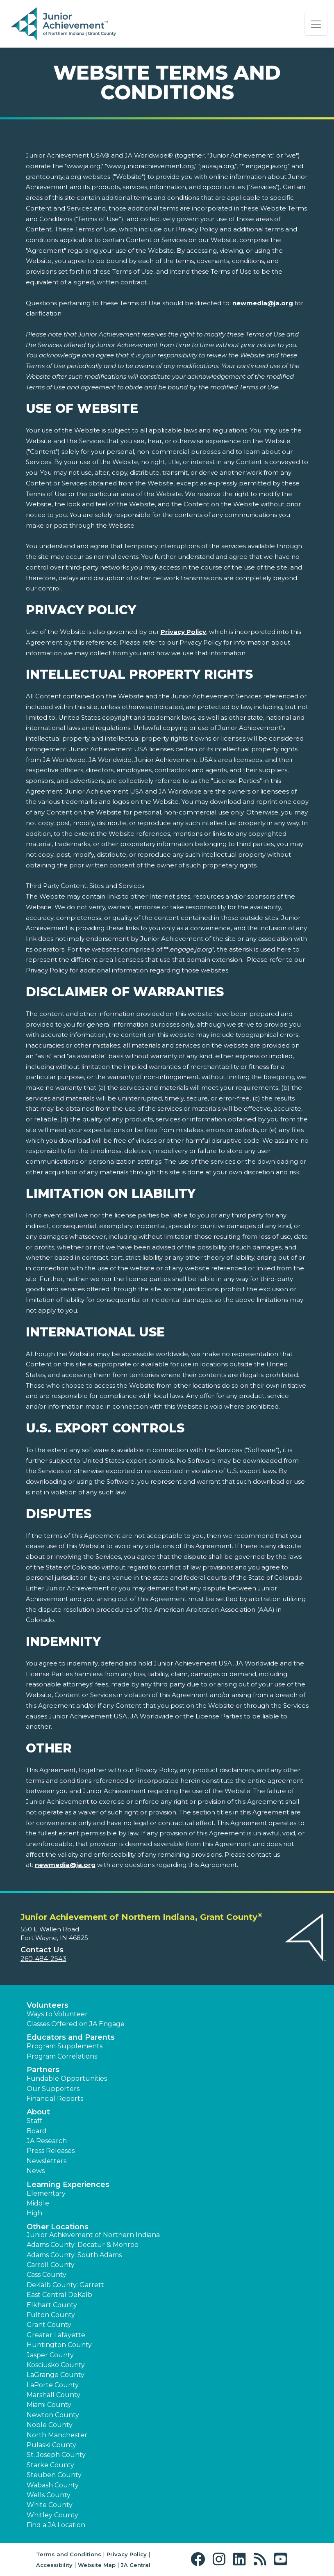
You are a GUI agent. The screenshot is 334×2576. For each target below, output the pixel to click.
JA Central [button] (135, 2565)
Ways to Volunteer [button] (57, 2014)
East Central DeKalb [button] (59, 2295)
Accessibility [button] (54, 2565)
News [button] (36, 2171)
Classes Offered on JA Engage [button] (76, 2024)
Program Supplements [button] (64, 2046)
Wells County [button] (48, 2495)
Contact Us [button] (42, 1950)
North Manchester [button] (57, 2435)
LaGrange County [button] (55, 2375)
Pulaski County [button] (51, 2445)
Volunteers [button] (47, 2005)
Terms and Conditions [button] (68, 2554)
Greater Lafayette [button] (56, 2335)
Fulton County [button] (51, 2315)
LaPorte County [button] (53, 2385)
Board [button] (37, 2131)
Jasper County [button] (50, 2355)
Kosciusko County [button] (56, 2365)
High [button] (34, 2213)
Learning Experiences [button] (68, 2184)
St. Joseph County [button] (56, 2455)
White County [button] (50, 2505)
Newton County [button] (53, 2415)
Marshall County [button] (53, 2395)
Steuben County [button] (54, 2475)
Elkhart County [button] (52, 2305)
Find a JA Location (56, 2525)
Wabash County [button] (53, 2485)
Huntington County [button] (59, 2345)
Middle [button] (38, 2203)
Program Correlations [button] (62, 2056)
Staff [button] (34, 2121)
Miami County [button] (49, 2405)
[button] (200, 2559)
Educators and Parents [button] (71, 2037)
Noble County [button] (50, 2425)
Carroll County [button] (51, 2265)
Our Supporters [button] (53, 2089)
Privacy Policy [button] (127, 2554)
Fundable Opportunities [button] (67, 2078)
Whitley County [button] (52, 2515)
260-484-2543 (43, 1959)
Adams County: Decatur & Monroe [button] (83, 2245)
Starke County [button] (50, 2465)
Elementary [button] (46, 2193)
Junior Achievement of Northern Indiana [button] (93, 2235)
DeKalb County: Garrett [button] (65, 2285)
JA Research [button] (47, 2141)
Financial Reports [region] (55, 2098)
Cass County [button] (46, 2275)
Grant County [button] (49, 2325)
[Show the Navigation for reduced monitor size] (315, 24)
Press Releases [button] (51, 2151)
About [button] (38, 2112)
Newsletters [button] (46, 2161)
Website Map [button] (97, 2565)
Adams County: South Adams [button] (74, 2255)
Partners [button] (43, 2069)
